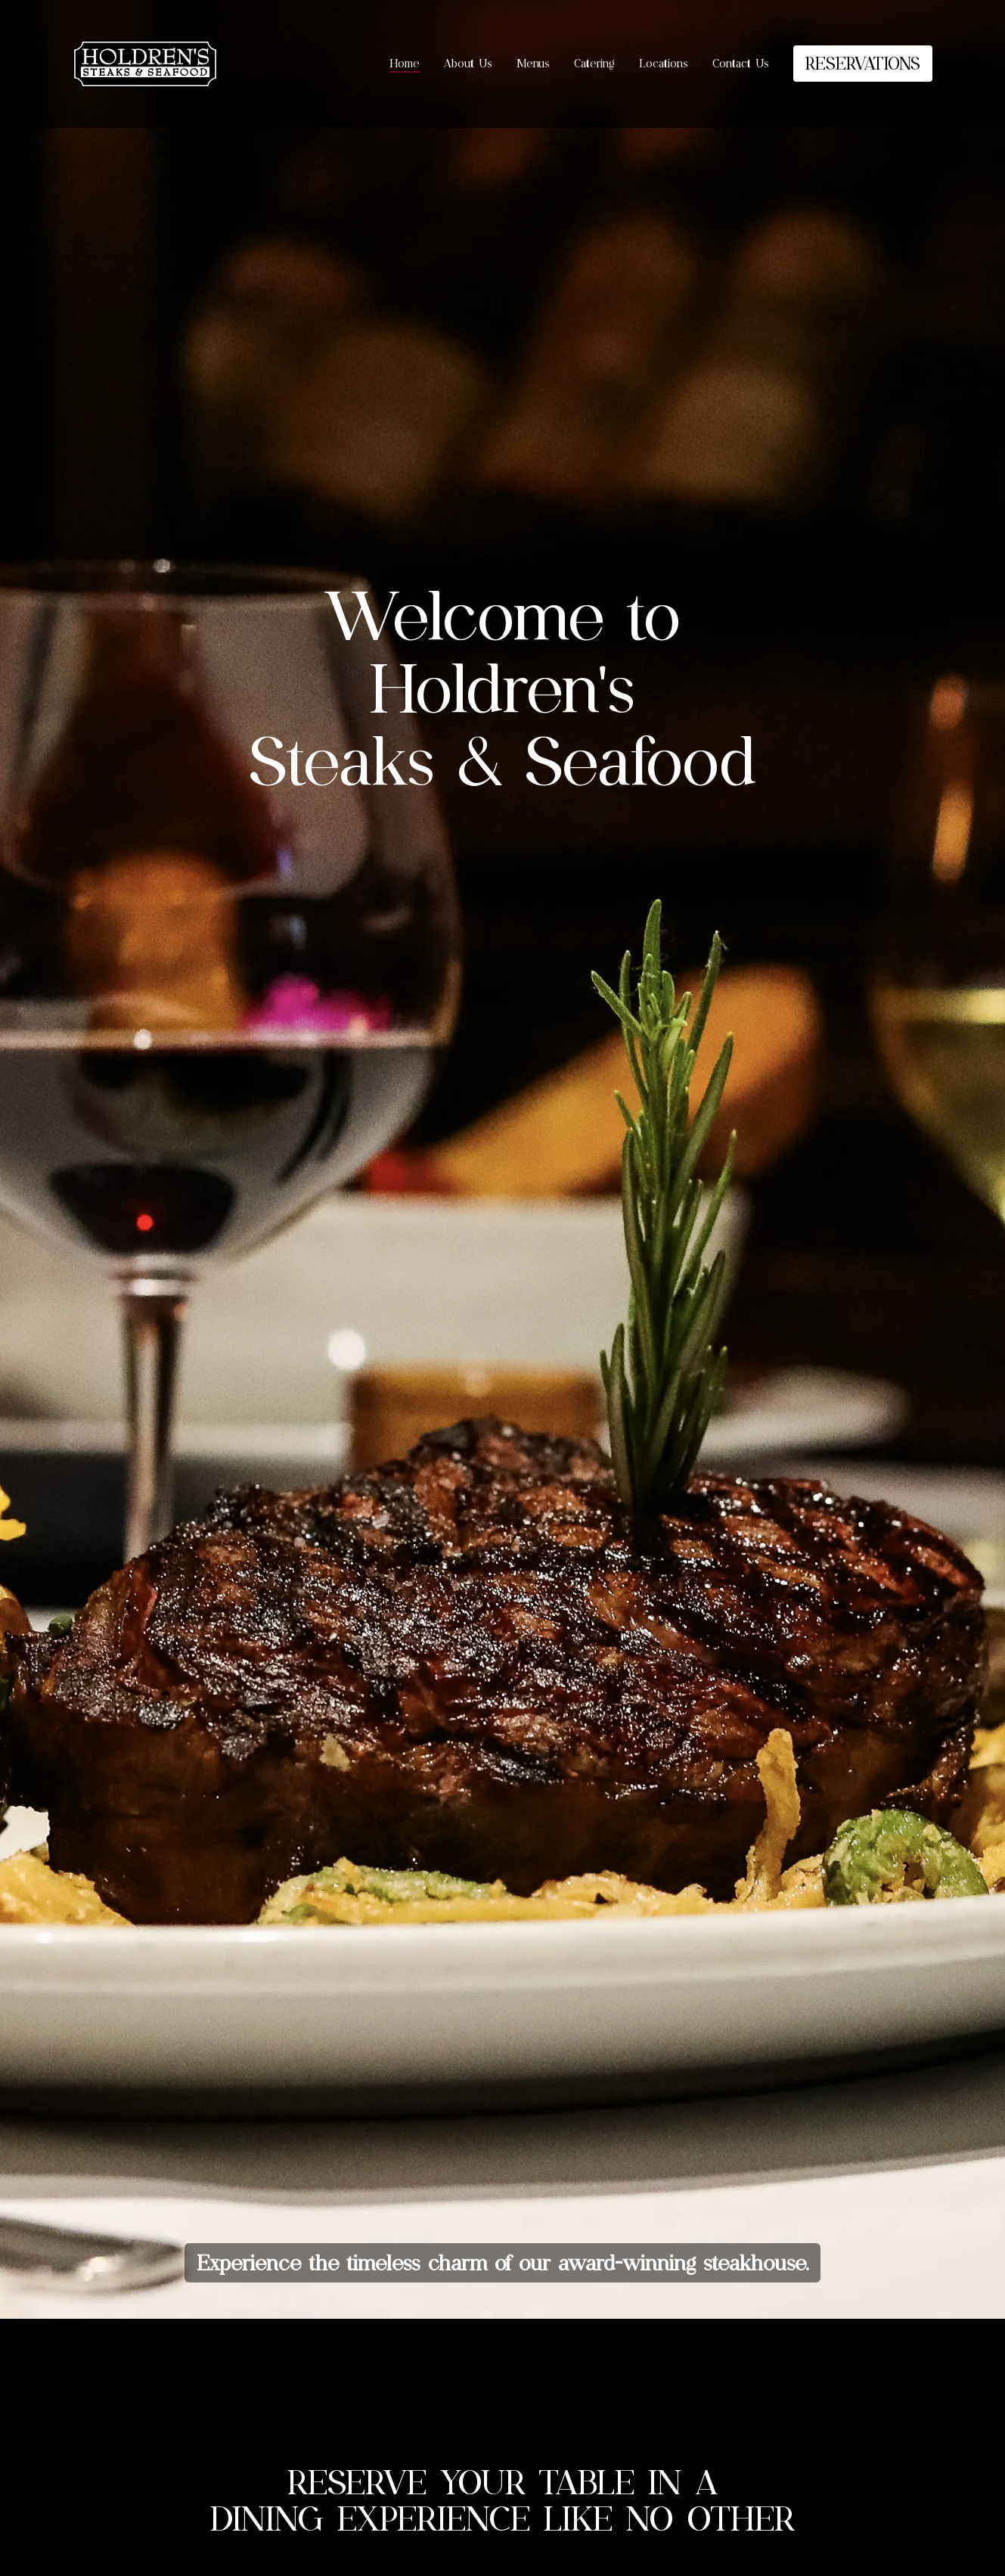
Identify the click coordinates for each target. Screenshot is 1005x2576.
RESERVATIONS (862, 63)
